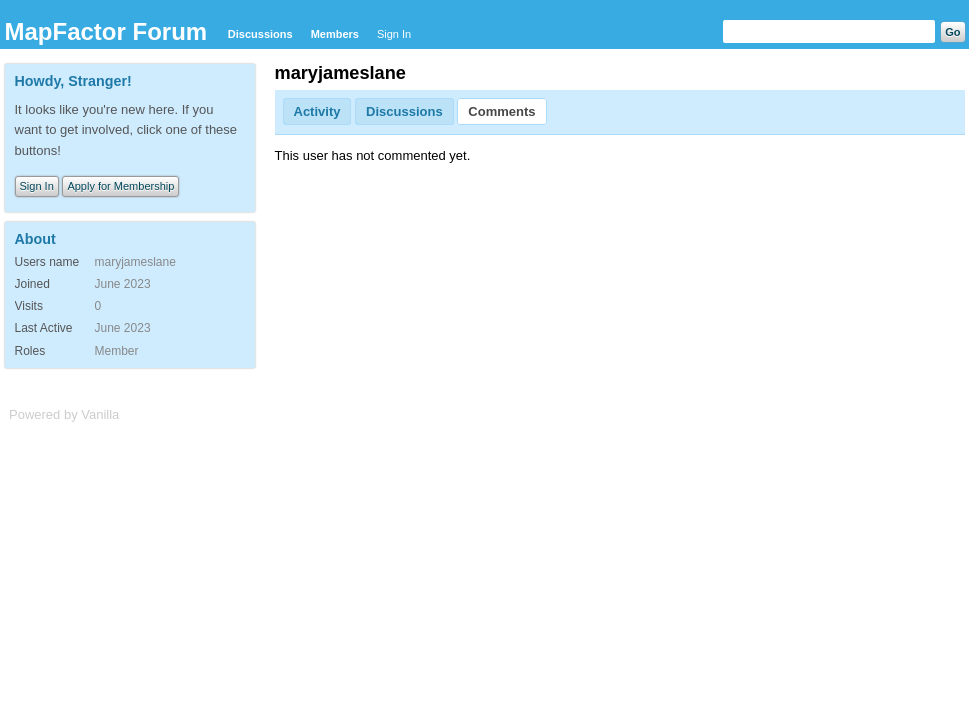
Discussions (260, 34)
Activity (317, 111)
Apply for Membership (120, 186)
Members (335, 34)
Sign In (394, 34)
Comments (501, 111)
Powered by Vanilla (64, 414)
